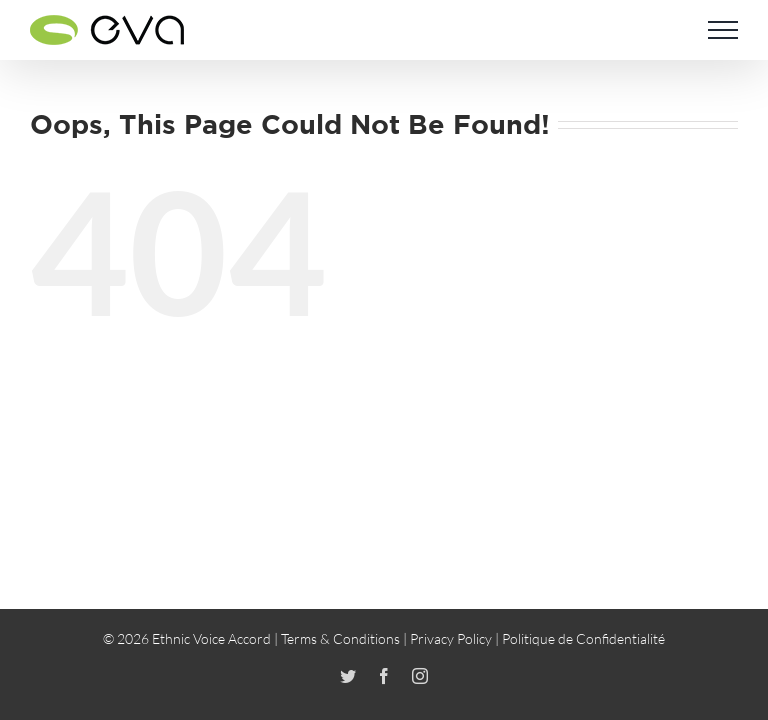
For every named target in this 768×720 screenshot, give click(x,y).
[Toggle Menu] (723, 30)
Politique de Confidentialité (583, 638)
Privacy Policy (451, 638)
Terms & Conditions (340, 638)
